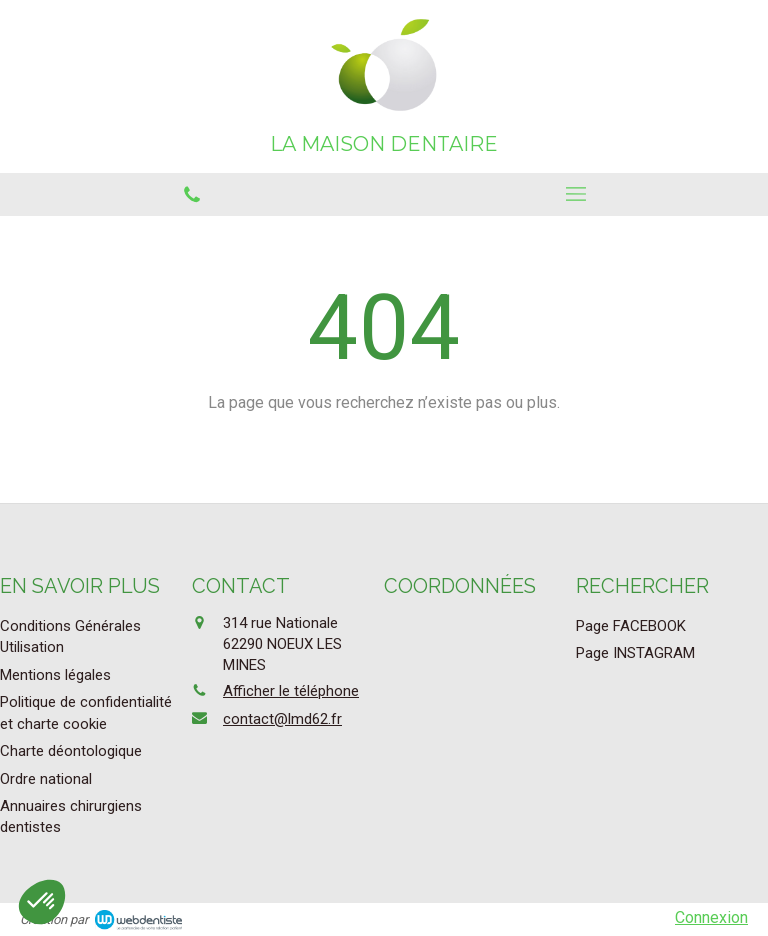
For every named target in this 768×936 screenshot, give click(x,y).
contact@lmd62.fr (282, 719)
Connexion (711, 917)
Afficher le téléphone (291, 691)
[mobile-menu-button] (576, 194)
